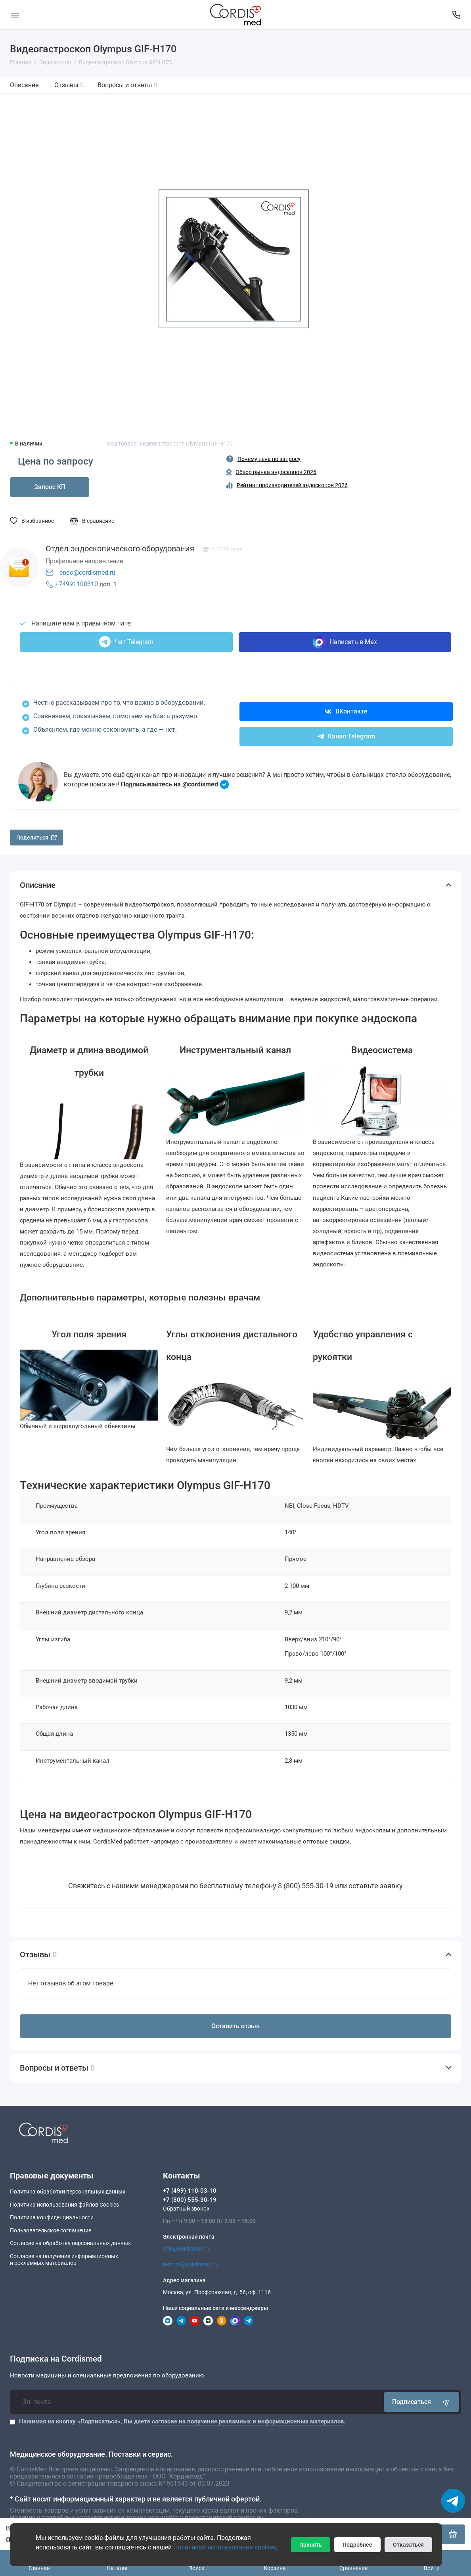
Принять (310, 2545)
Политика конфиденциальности (52, 2217)
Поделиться (36, 837)
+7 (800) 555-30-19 (189, 2199)
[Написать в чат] (453, 2501)
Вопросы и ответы (127, 85)
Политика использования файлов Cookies (64, 2204)
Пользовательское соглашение (50, 2230)
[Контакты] (456, 14)
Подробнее (357, 2545)
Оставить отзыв (235, 2026)
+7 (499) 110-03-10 (189, 2190)
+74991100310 (76, 584)
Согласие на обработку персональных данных (70, 2243)
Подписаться (421, 2402)
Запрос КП (49, 487)
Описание (24, 85)
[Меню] (15, 14)
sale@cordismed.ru (187, 2248)
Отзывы (69, 85)
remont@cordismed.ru (190, 2264)
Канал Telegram (346, 736)
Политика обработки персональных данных (67, 2191)
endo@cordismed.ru (87, 572)
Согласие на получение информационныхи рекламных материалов (64, 2259)
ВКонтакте (346, 711)
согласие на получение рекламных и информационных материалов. (248, 2421)
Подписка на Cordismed (56, 2359)
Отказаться (408, 2545)
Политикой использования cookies (224, 2547)
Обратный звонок (186, 2208)
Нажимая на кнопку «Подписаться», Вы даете (182, 2421)
